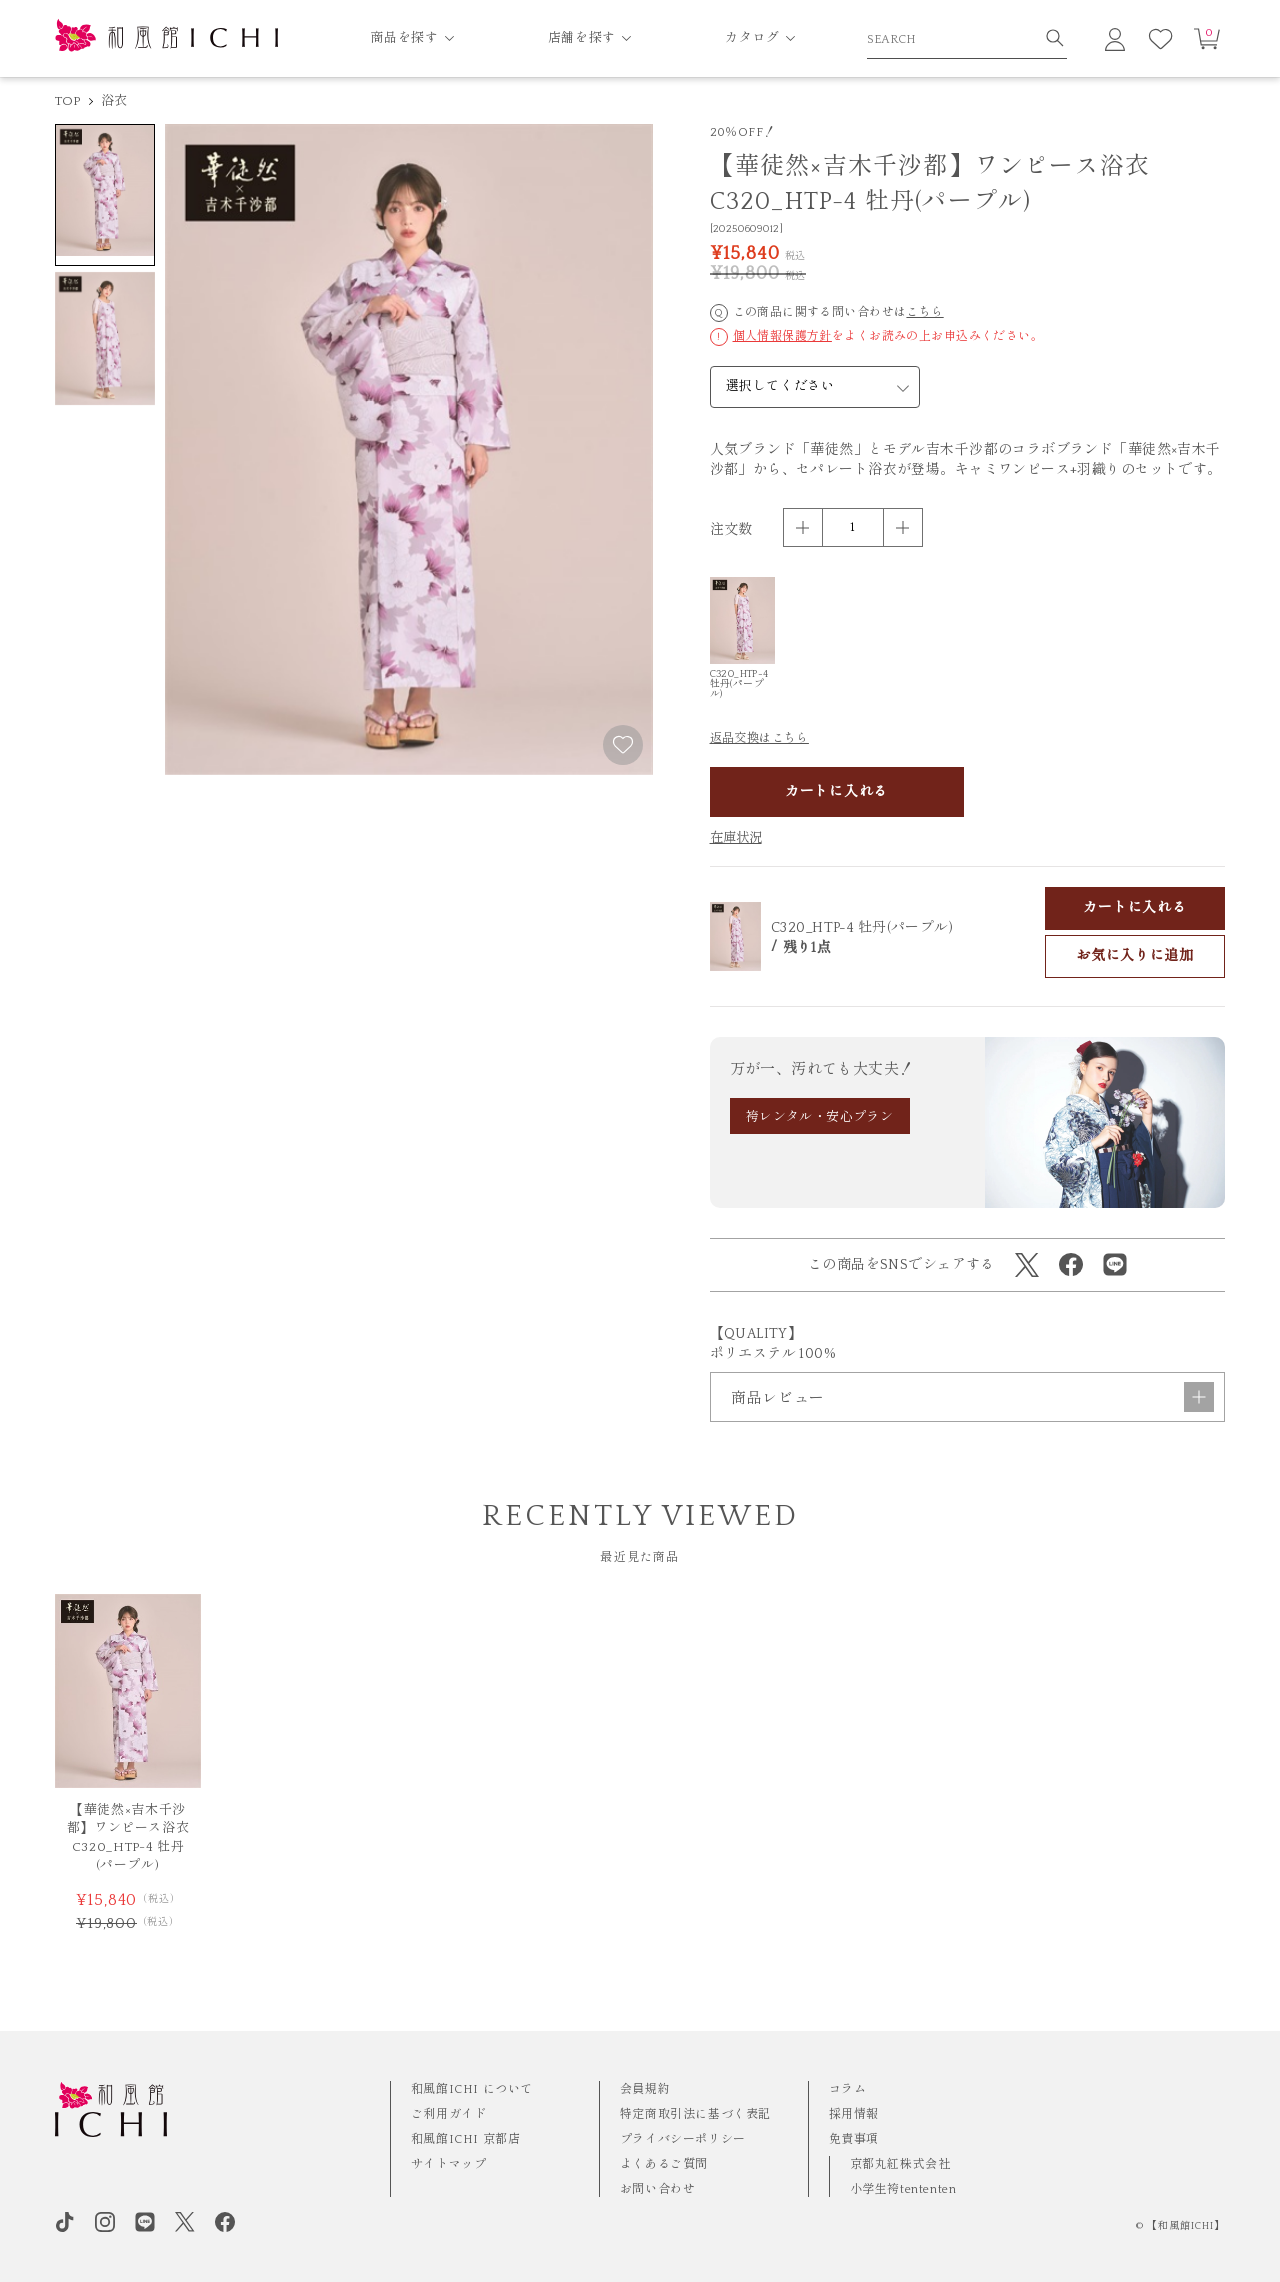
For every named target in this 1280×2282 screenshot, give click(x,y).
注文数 (731, 530)
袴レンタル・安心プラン (820, 1117)
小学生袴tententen (903, 2189)
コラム (848, 2089)
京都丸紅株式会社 (900, 2164)
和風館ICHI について (472, 2089)
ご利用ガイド (449, 2114)
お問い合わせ (658, 2189)
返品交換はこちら (759, 738)
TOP (68, 101)
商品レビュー (973, 1397)
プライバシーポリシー (683, 2139)
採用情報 (854, 2114)
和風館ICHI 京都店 (466, 2139)
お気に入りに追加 (1135, 956)
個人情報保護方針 (782, 336)
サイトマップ (449, 2164)
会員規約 (645, 2089)
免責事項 (854, 2139)
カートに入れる (836, 792)
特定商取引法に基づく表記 (695, 2114)
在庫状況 (736, 838)
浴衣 (114, 101)
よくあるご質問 (664, 2164)
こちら (924, 312)
